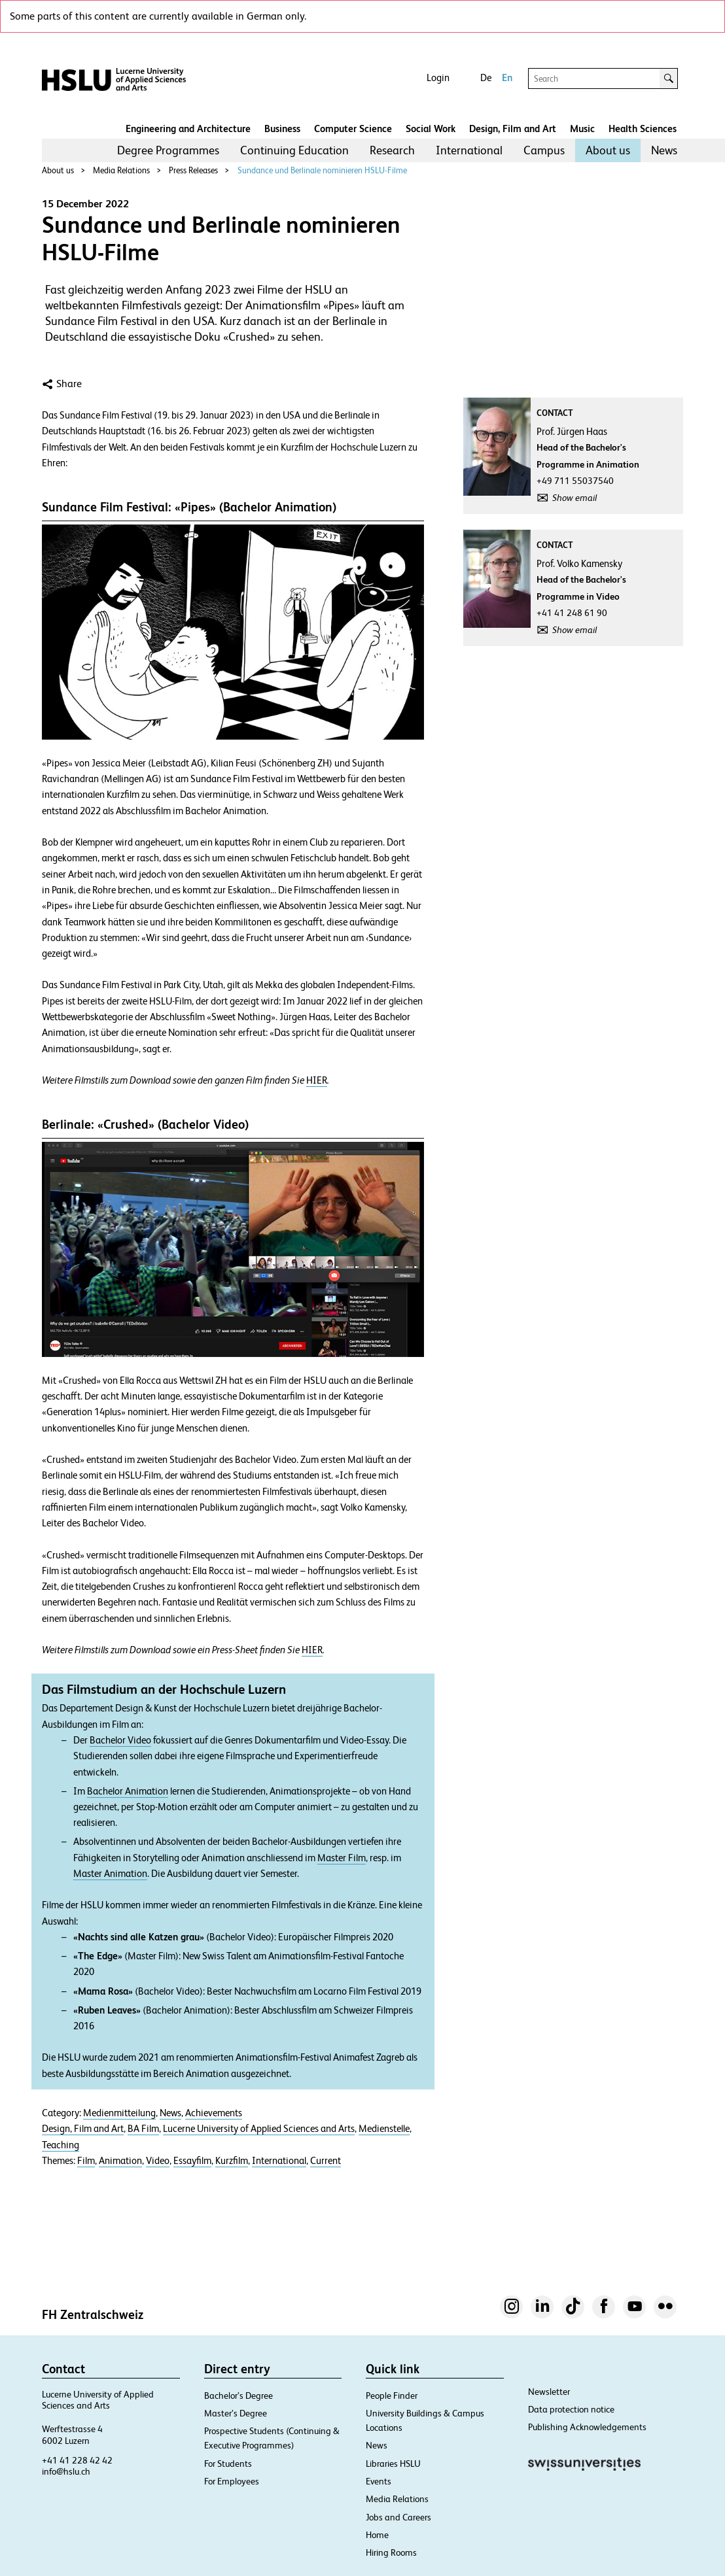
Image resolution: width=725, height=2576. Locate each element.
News (664, 150)
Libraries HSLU (393, 2463)
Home (377, 2535)
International (469, 150)
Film (86, 2160)
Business (282, 128)
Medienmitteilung (119, 2113)
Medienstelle (384, 2128)
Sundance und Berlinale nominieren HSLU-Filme (322, 170)
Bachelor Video (120, 1740)
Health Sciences (643, 128)
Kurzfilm (231, 2160)
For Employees (231, 2481)
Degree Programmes (168, 150)
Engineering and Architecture (188, 128)
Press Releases (193, 170)
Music (582, 128)
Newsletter (549, 2391)
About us (608, 150)
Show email (574, 497)
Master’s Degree (235, 2413)
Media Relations (121, 170)
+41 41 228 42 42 (77, 2460)
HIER (316, 1080)
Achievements (213, 2113)
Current (325, 2160)
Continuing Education (294, 150)
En (507, 77)
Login (438, 77)
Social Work (430, 128)
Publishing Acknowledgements (587, 2427)
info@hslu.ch (66, 2471)
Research (392, 150)
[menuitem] (168, 150)
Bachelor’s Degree (238, 2395)
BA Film (143, 2128)
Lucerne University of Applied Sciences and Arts (259, 2128)
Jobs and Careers (398, 2517)
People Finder (391, 2395)
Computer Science (353, 128)
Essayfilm (192, 2160)
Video (157, 2160)
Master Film (341, 1858)
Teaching (60, 2145)
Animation (120, 2160)
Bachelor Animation (127, 1791)
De (485, 77)
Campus (544, 150)
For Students (228, 2463)
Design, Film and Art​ (512, 128)
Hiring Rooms (391, 2552)
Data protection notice (571, 2409)
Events (378, 2481)
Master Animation (110, 1873)
